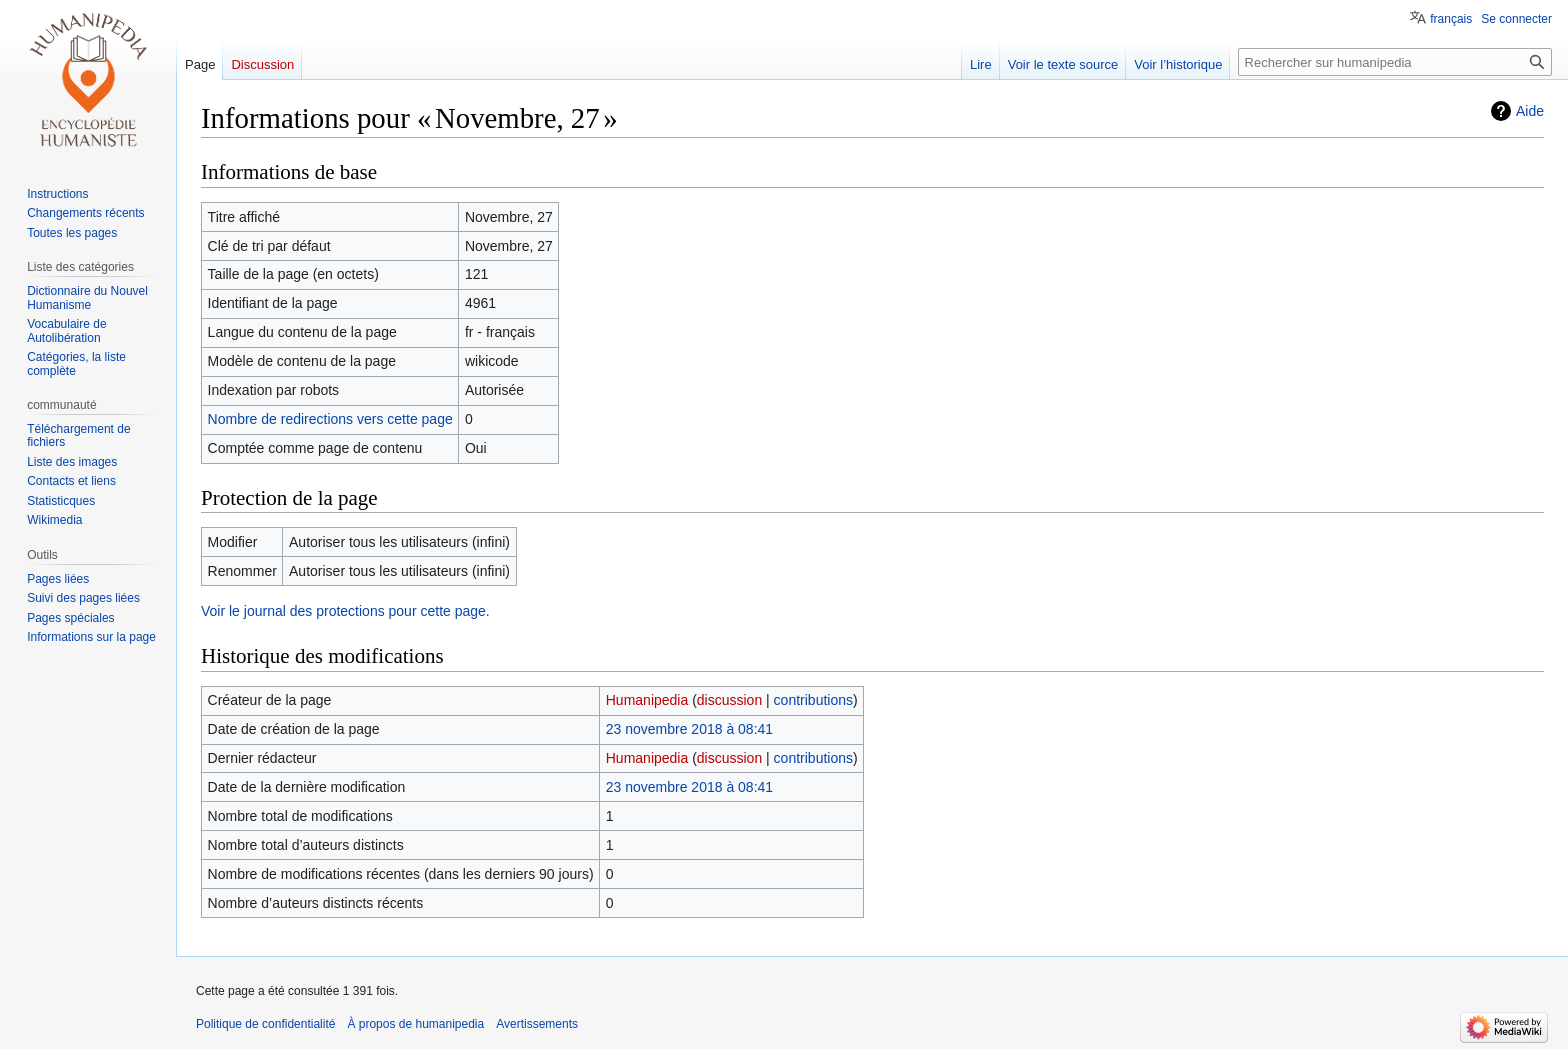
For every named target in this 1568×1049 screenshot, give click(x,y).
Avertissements (537, 1024)
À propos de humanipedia (415, 1024)
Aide (1530, 111)
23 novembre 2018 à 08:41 (689, 729)
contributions (813, 700)
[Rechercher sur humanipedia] (1395, 62)
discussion (729, 700)
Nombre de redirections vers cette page (330, 419)
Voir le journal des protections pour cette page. (345, 611)
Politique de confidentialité (265, 1024)
